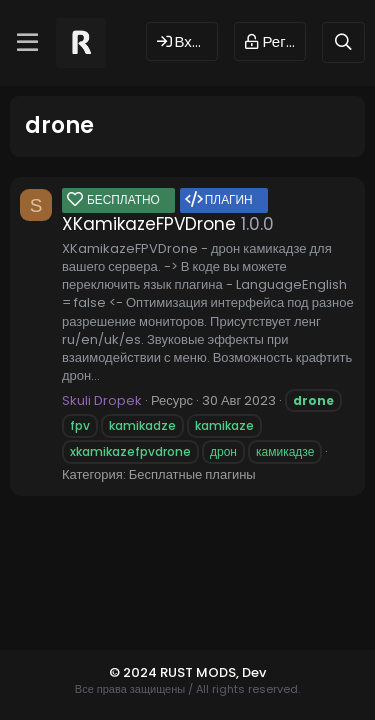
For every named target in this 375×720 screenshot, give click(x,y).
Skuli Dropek (102, 400)
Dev (254, 672)
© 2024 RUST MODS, (175, 672)
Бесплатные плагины (192, 474)
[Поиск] (343, 42)
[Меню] (27, 43)
